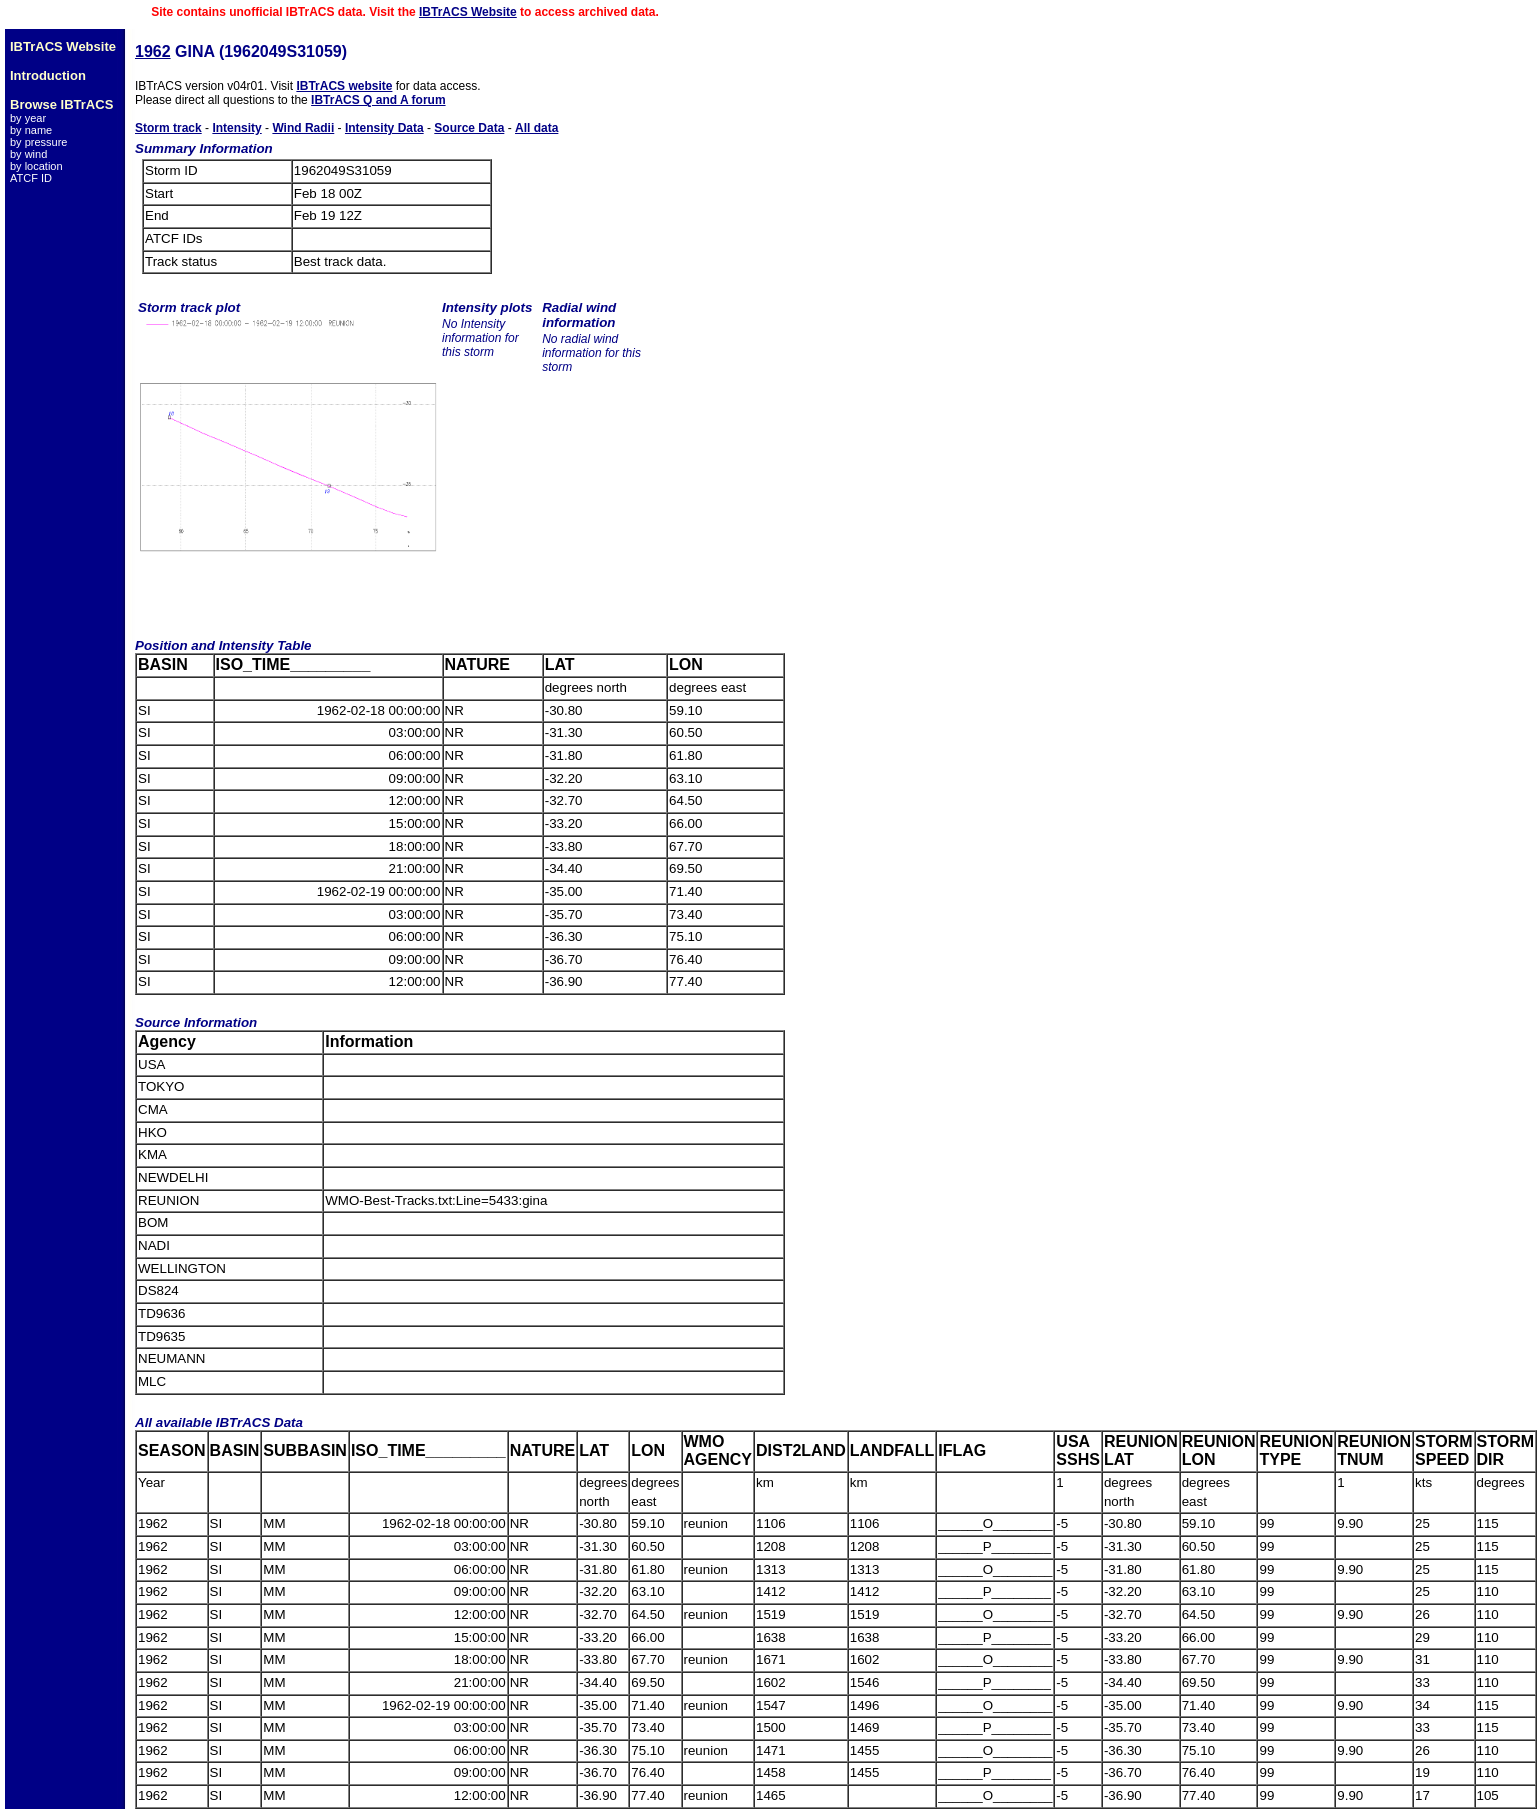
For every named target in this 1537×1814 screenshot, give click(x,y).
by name (31, 130)
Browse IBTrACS (61, 104)
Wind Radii (303, 128)
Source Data (469, 128)
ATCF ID (31, 178)
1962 (153, 51)
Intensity (236, 128)
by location (36, 166)
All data (536, 128)
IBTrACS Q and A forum (378, 100)
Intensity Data (384, 128)
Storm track (168, 128)
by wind (28, 154)
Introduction (48, 75)
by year (28, 118)
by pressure (38, 142)
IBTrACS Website (468, 12)
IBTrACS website (344, 86)
